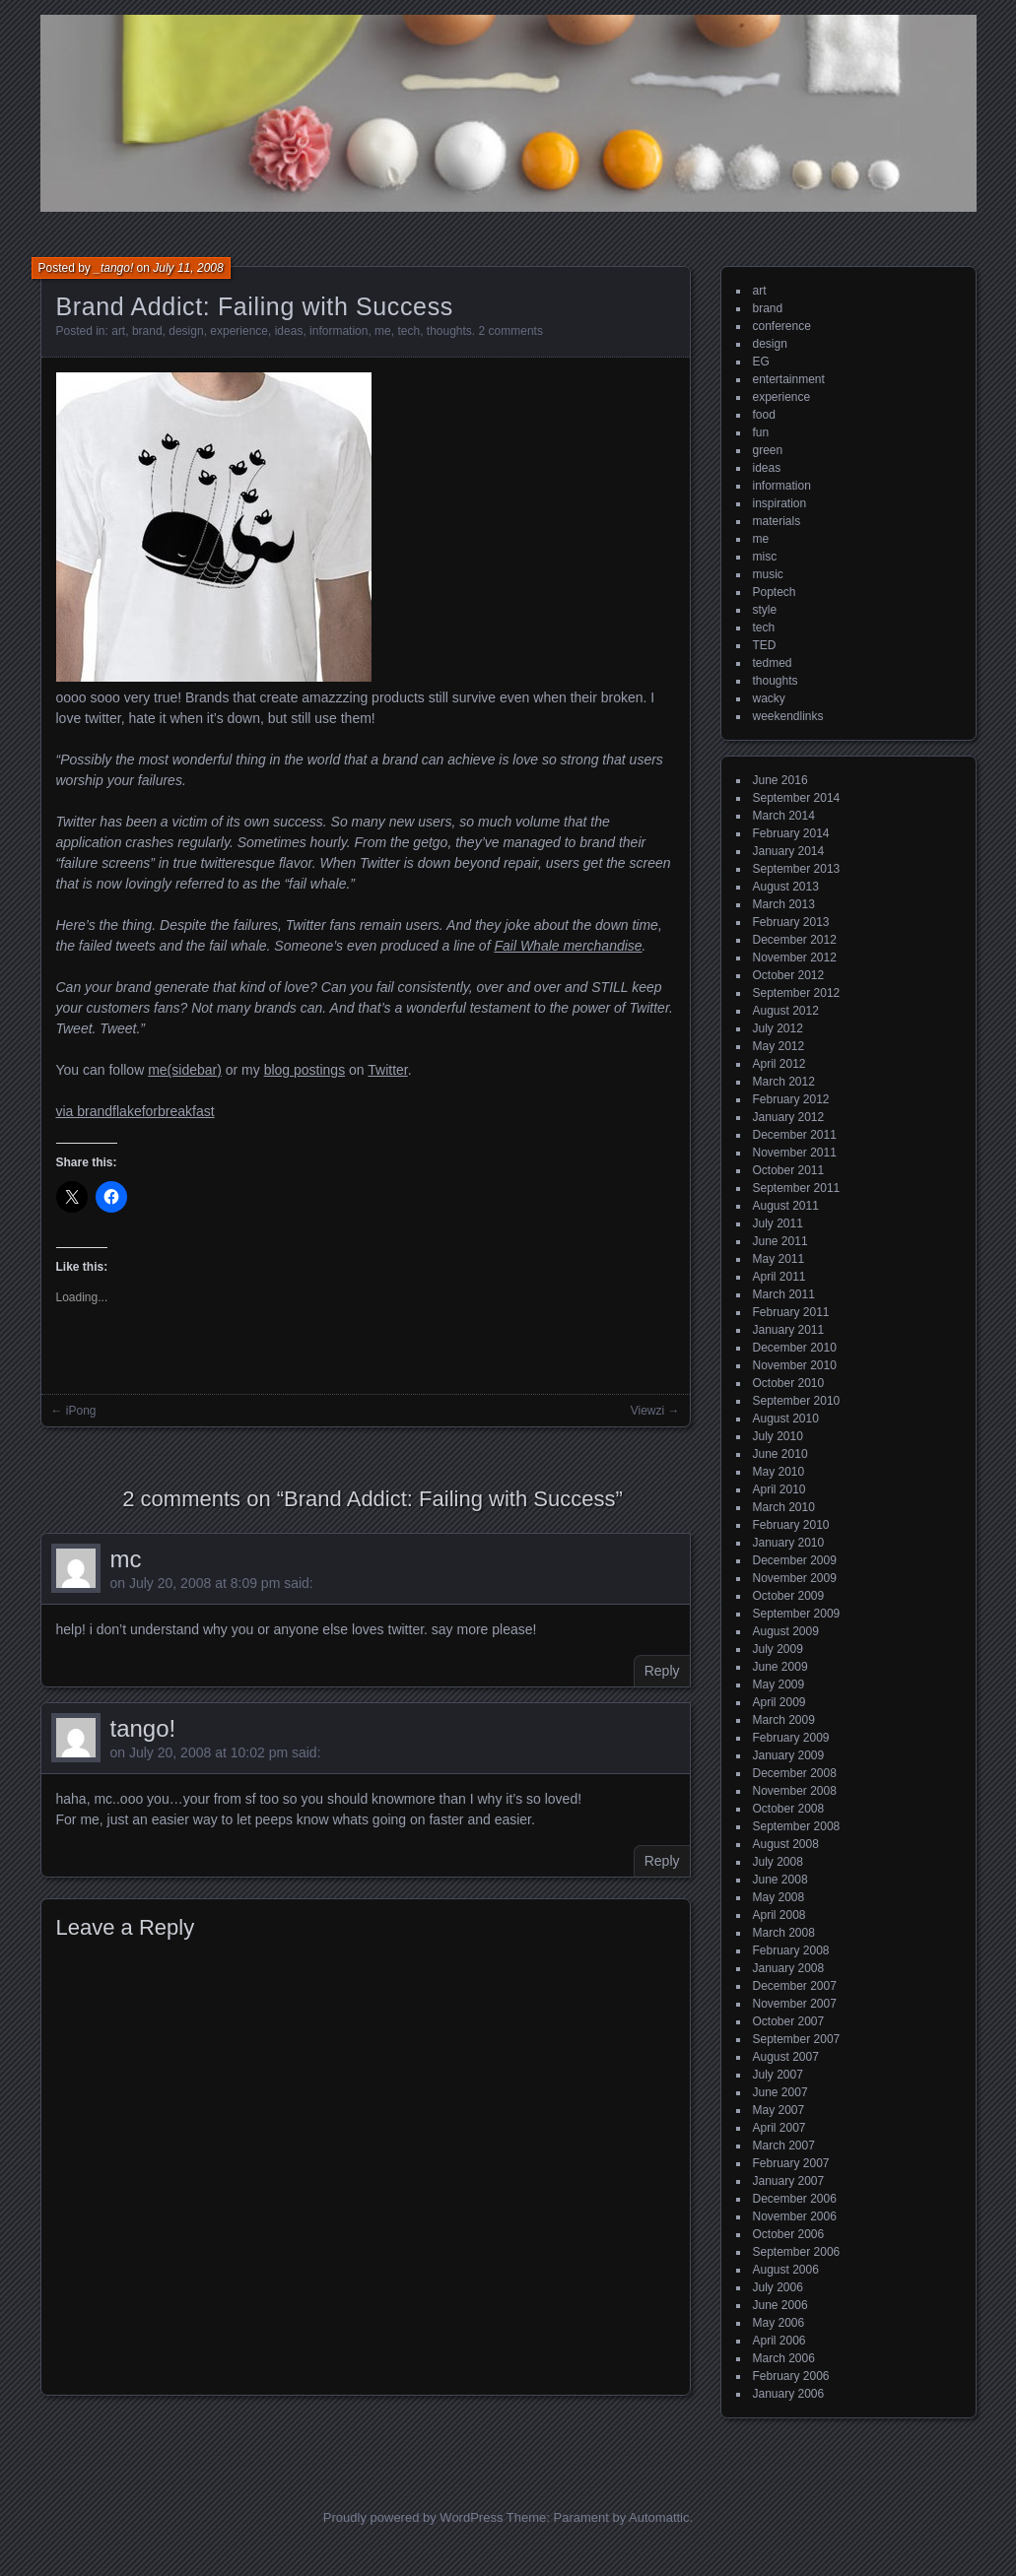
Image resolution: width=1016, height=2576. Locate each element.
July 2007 (778, 2074)
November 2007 (795, 2004)
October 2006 (789, 2234)
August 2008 (786, 1844)
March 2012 (784, 1082)
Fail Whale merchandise (568, 946)
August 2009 (786, 1631)
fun (761, 432)
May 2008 (779, 1897)
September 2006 (797, 2252)
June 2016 (780, 780)
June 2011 (780, 1241)
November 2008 (795, 1791)
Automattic (659, 2517)
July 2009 (778, 1649)
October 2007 (789, 2021)
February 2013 (791, 922)
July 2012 (778, 1028)
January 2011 (789, 1330)
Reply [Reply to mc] (662, 1671)
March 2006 (784, 2358)
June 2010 (780, 1454)
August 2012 (786, 1011)
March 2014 (784, 816)
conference (782, 326)
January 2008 (789, 1968)
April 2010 (779, 1489)
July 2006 (778, 2287)
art (118, 331)
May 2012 (779, 1046)
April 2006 (779, 2340)
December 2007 (795, 1986)
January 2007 (789, 2181)
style (765, 610)
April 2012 (779, 1064)
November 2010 (795, 1365)
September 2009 (797, 1613)
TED (765, 645)
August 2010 (786, 1418)
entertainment (789, 379)
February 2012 (791, 1099)
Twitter (387, 1070)
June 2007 (780, 2092)
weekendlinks (788, 716)
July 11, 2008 (188, 268)
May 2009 (779, 1684)
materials (777, 521)
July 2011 (778, 1223)
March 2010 (784, 1507)
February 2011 (791, 1312)
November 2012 (795, 957)
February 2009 (791, 1738)
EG (761, 361)
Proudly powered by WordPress (413, 2517)
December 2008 (795, 1773)
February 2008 (791, 1950)
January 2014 (789, 851)
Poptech (774, 592)
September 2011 (797, 1188)
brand (147, 331)
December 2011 (795, 1135)
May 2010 (779, 1472)
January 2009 (789, 1755)
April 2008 (779, 1915)
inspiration (780, 503)
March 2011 (784, 1294)
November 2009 (795, 1578)
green (768, 450)
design (186, 331)
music (768, 574)
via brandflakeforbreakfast (135, 1111)
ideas (289, 331)
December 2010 (795, 1347)
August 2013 (786, 886)
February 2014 (791, 833)
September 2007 (797, 2039)
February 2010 (791, 1525)
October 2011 (789, 1170)
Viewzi (647, 1411)
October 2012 (789, 975)
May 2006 (779, 2323)
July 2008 (778, 1862)
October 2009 (789, 1596)
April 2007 (779, 2128)
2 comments (511, 331)
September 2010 (797, 1401)
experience (239, 331)
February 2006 (791, 2376)
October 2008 (789, 1809)
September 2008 (797, 1826)
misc (765, 556)
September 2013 (797, 869)
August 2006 (786, 2270)
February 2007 (791, 2163)
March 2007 (784, 2145)
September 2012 (797, 993)
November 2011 (795, 1152)
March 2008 (784, 1933)
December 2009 (795, 1560)
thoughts (449, 331)
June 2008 (780, 1879)
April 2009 (779, 1702)
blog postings (305, 1070)
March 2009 (784, 1720)
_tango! (113, 268)
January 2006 (789, 2394)
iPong (81, 1411)
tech (408, 331)
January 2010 (789, 1543)
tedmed (772, 663)
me (382, 331)
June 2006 (780, 2305)
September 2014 (797, 798)
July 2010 (778, 1436)
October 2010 (789, 1383)
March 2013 (784, 904)
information (338, 331)
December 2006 (795, 2199)
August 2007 (786, 2057)
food (764, 415)
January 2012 (789, 1117)
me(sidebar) (185, 1070)
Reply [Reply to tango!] (662, 1861)
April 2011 (779, 1277)
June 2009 (780, 1667)
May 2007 (779, 2110)
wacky (769, 698)
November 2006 (795, 2216)
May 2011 (779, 1259)
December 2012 (795, 940)
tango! (143, 1728)
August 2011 (786, 1206)
